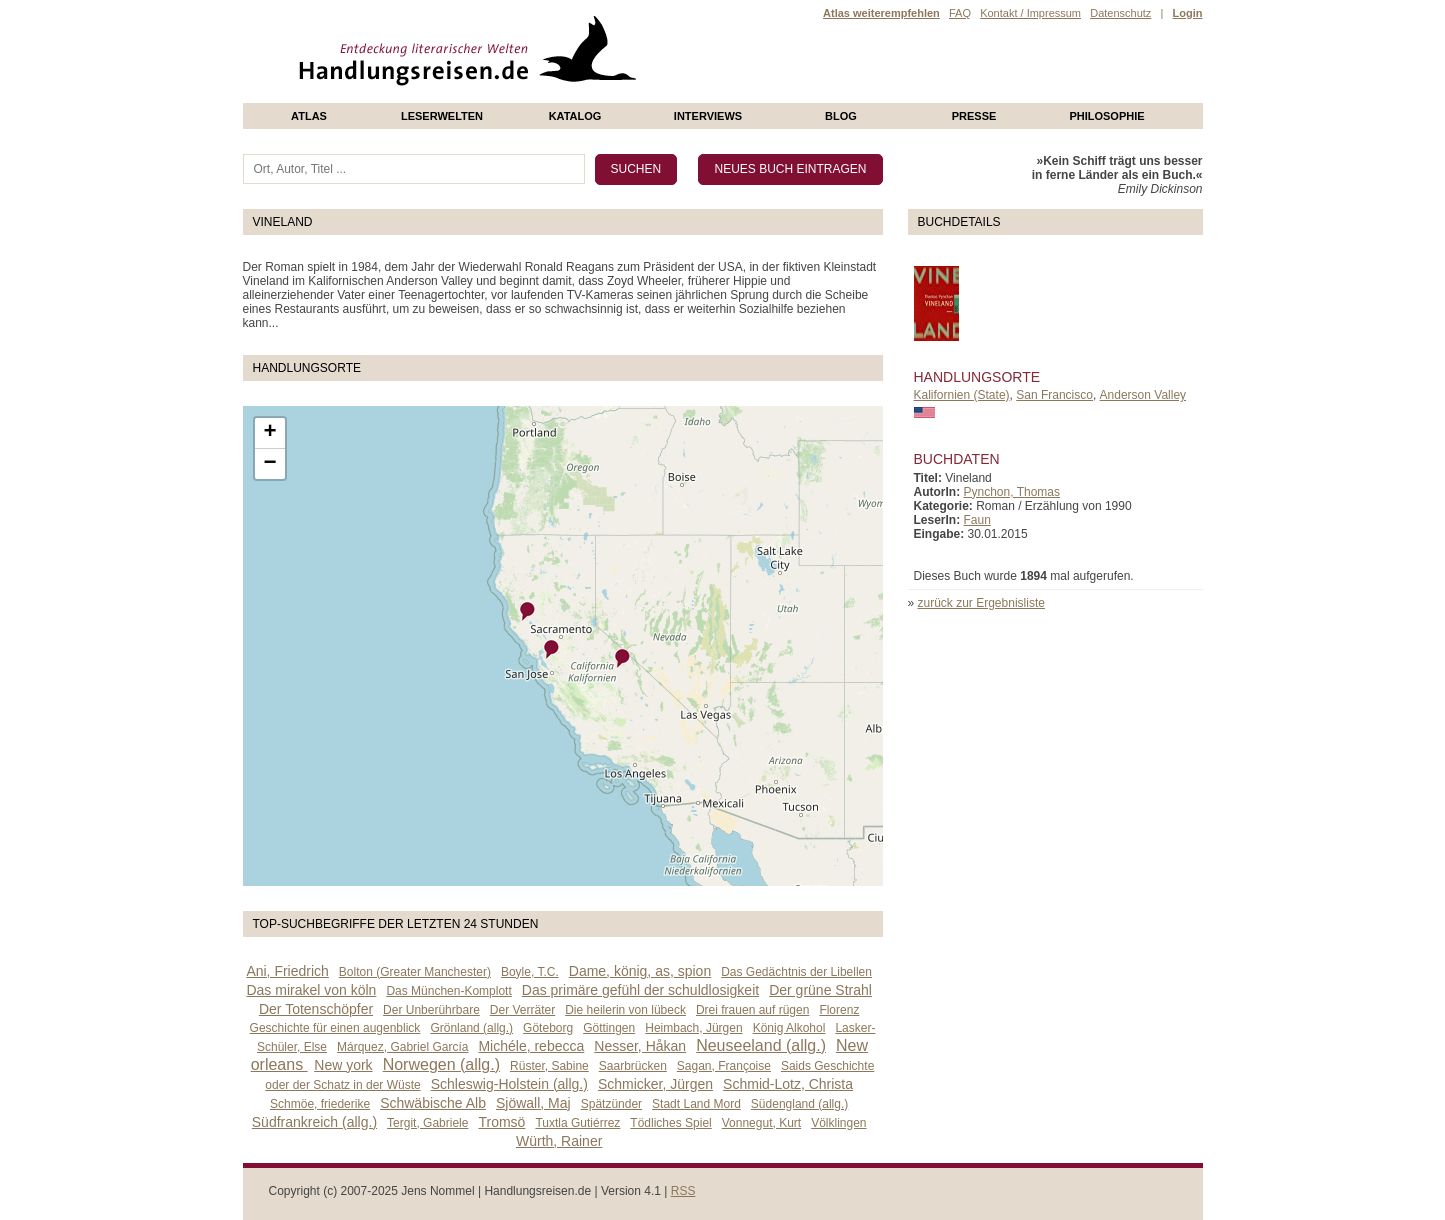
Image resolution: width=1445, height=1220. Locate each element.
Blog (841, 116)
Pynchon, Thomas (1012, 492)
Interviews (708, 116)
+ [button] (269, 433)
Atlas (309, 116)
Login (1188, 13)
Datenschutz (1120, 13)
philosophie (1106, 116)
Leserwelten (442, 116)
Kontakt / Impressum (1030, 13)
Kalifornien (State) (962, 395)
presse (974, 116)
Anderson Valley (1143, 395)
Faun (977, 520)
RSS (683, 1191)
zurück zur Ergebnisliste (981, 603)
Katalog (575, 116)
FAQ (960, 13)
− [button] (269, 464)
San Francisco (1054, 395)
